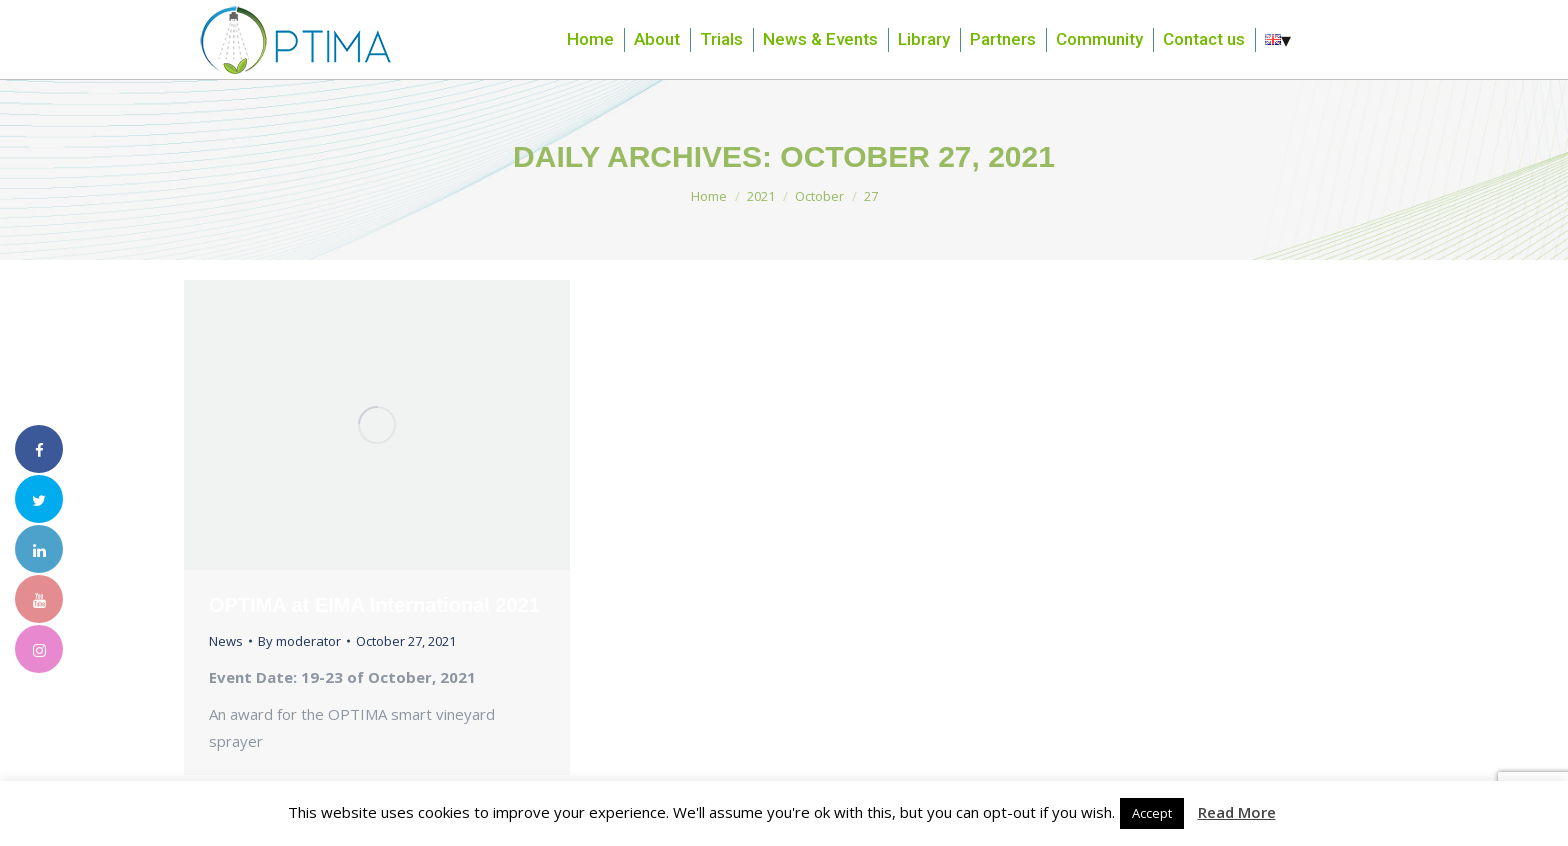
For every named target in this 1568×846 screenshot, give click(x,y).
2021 (761, 196)
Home (709, 196)
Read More (1237, 812)
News (226, 641)
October (819, 196)
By (299, 641)
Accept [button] (1152, 813)
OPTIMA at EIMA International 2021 (374, 605)
